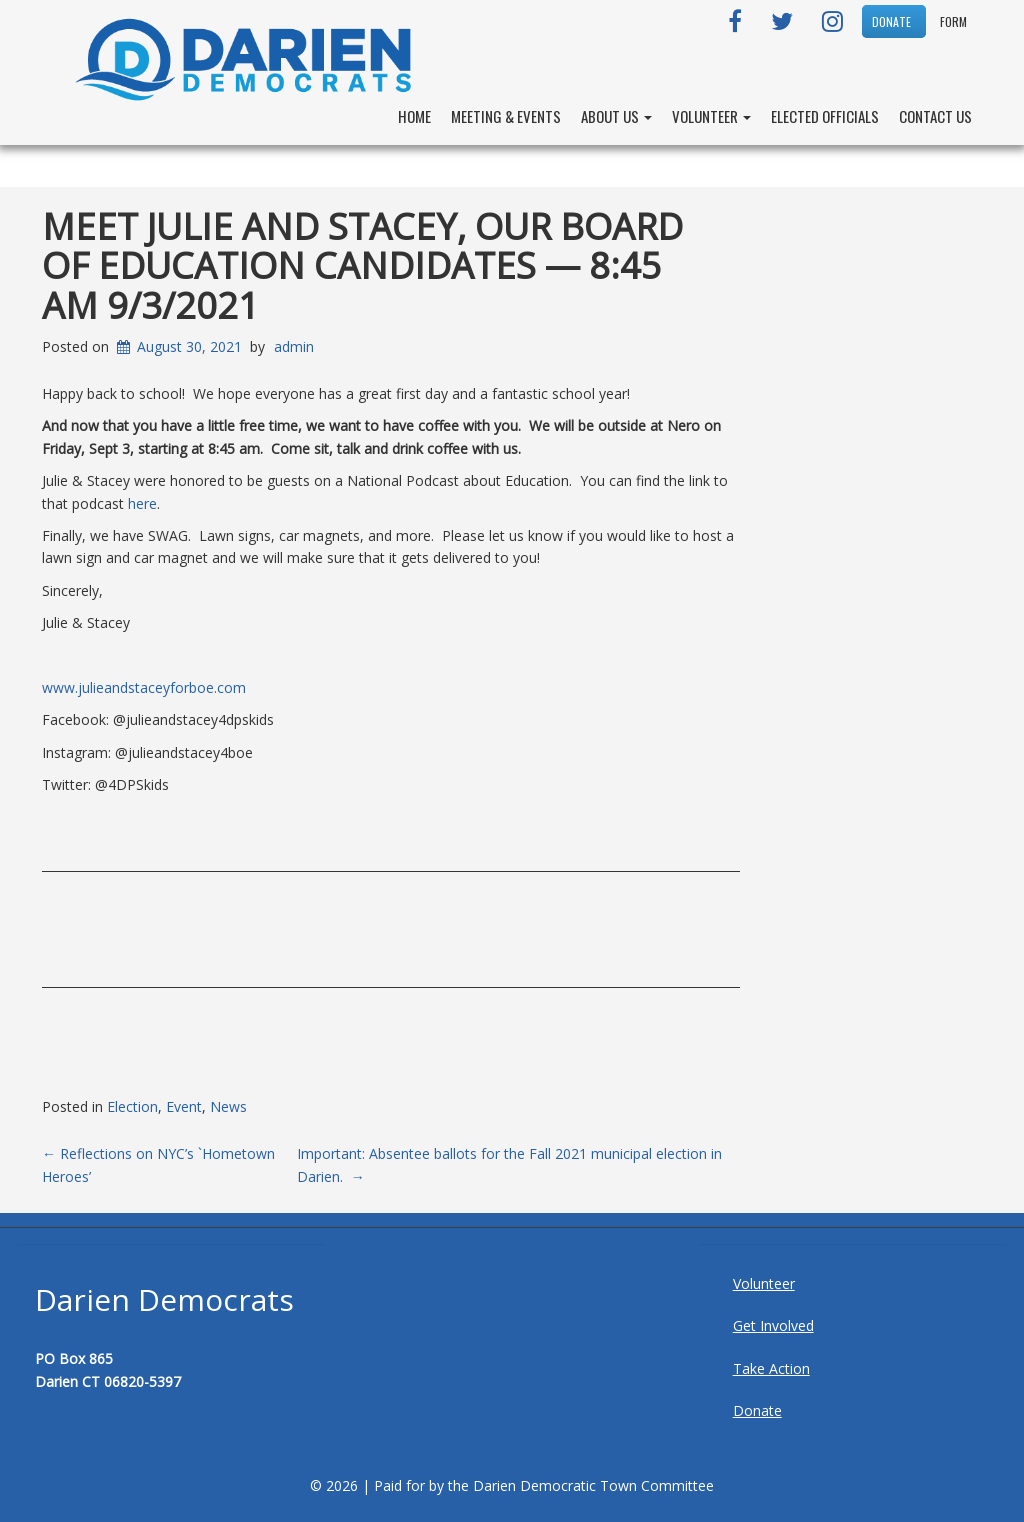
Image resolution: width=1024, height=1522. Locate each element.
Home (414, 116)
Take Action (771, 1368)
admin (294, 346)
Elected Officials (825, 116)
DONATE (891, 21)
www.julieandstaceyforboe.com (144, 687)
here (142, 503)
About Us (616, 116)
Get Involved (773, 1325)
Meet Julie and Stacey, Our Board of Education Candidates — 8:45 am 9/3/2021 (362, 266)
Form (953, 21)
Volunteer (711, 116)
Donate (757, 1410)
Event (184, 1106)
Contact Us (935, 116)
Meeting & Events (506, 116)
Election (132, 1106)
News (228, 1106)
